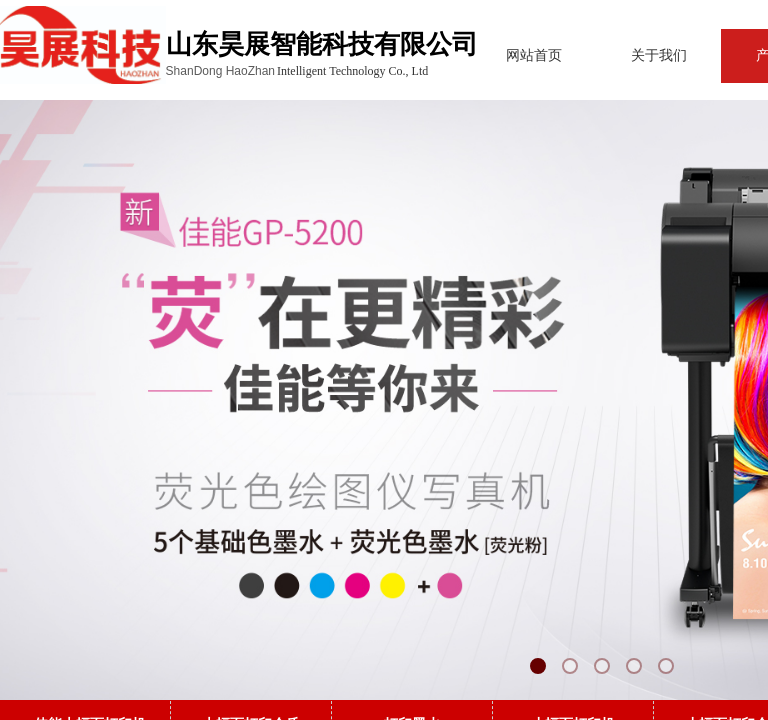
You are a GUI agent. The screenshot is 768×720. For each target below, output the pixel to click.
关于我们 (621, 55)
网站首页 (496, 55)
